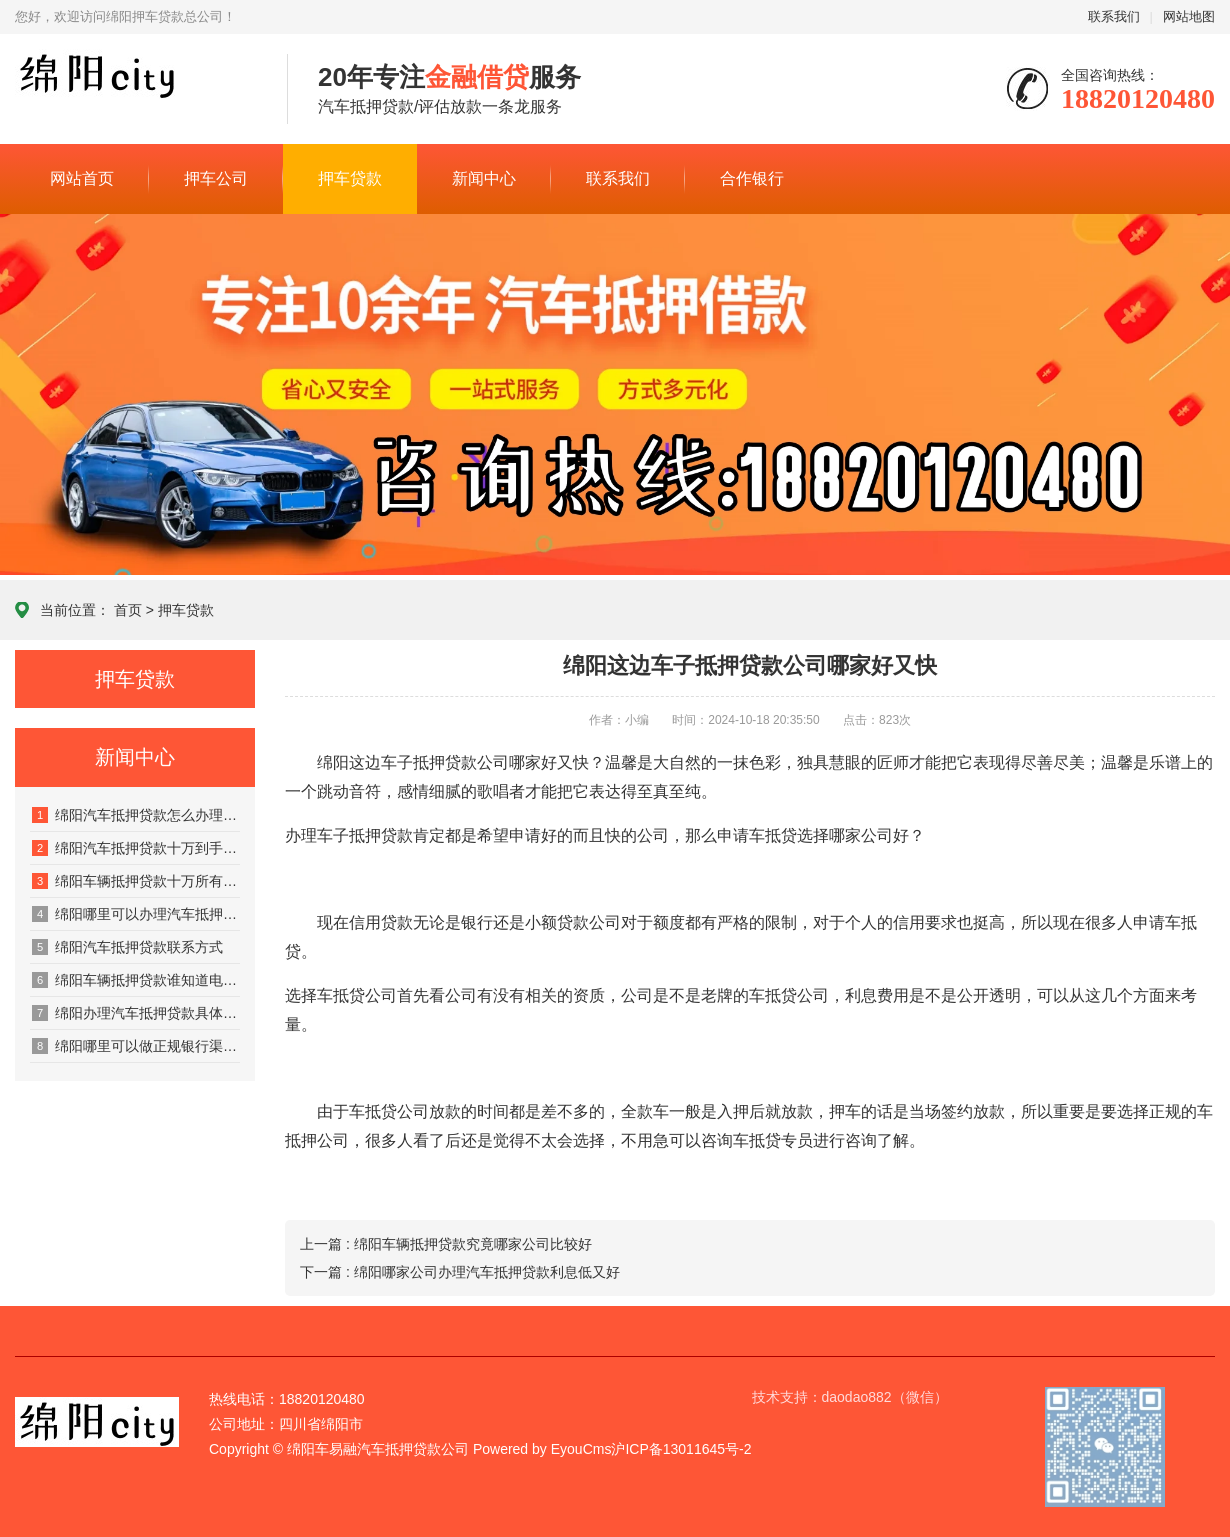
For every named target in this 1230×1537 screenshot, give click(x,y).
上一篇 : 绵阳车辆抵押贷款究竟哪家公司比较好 (446, 1244)
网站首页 (82, 178)
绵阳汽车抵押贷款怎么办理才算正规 (136, 815)
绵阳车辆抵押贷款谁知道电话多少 (136, 980)
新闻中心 (484, 178)
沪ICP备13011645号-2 (681, 1449)
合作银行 (752, 178)
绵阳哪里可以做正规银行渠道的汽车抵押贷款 (136, 1046)
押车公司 (216, 178)
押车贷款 (350, 178)
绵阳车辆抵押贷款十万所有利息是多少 (136, 881)
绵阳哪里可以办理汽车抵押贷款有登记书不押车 (136, 914)
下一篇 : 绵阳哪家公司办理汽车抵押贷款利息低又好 (460, 1272)
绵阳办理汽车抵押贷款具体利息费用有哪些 (136, 1013)
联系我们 (1114, 16)
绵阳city (136, 90)
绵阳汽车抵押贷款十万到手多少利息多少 (136, 848)
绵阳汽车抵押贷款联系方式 (127, 947)
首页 (128, 610)
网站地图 (1189, 16)
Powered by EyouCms (540, 1449)
